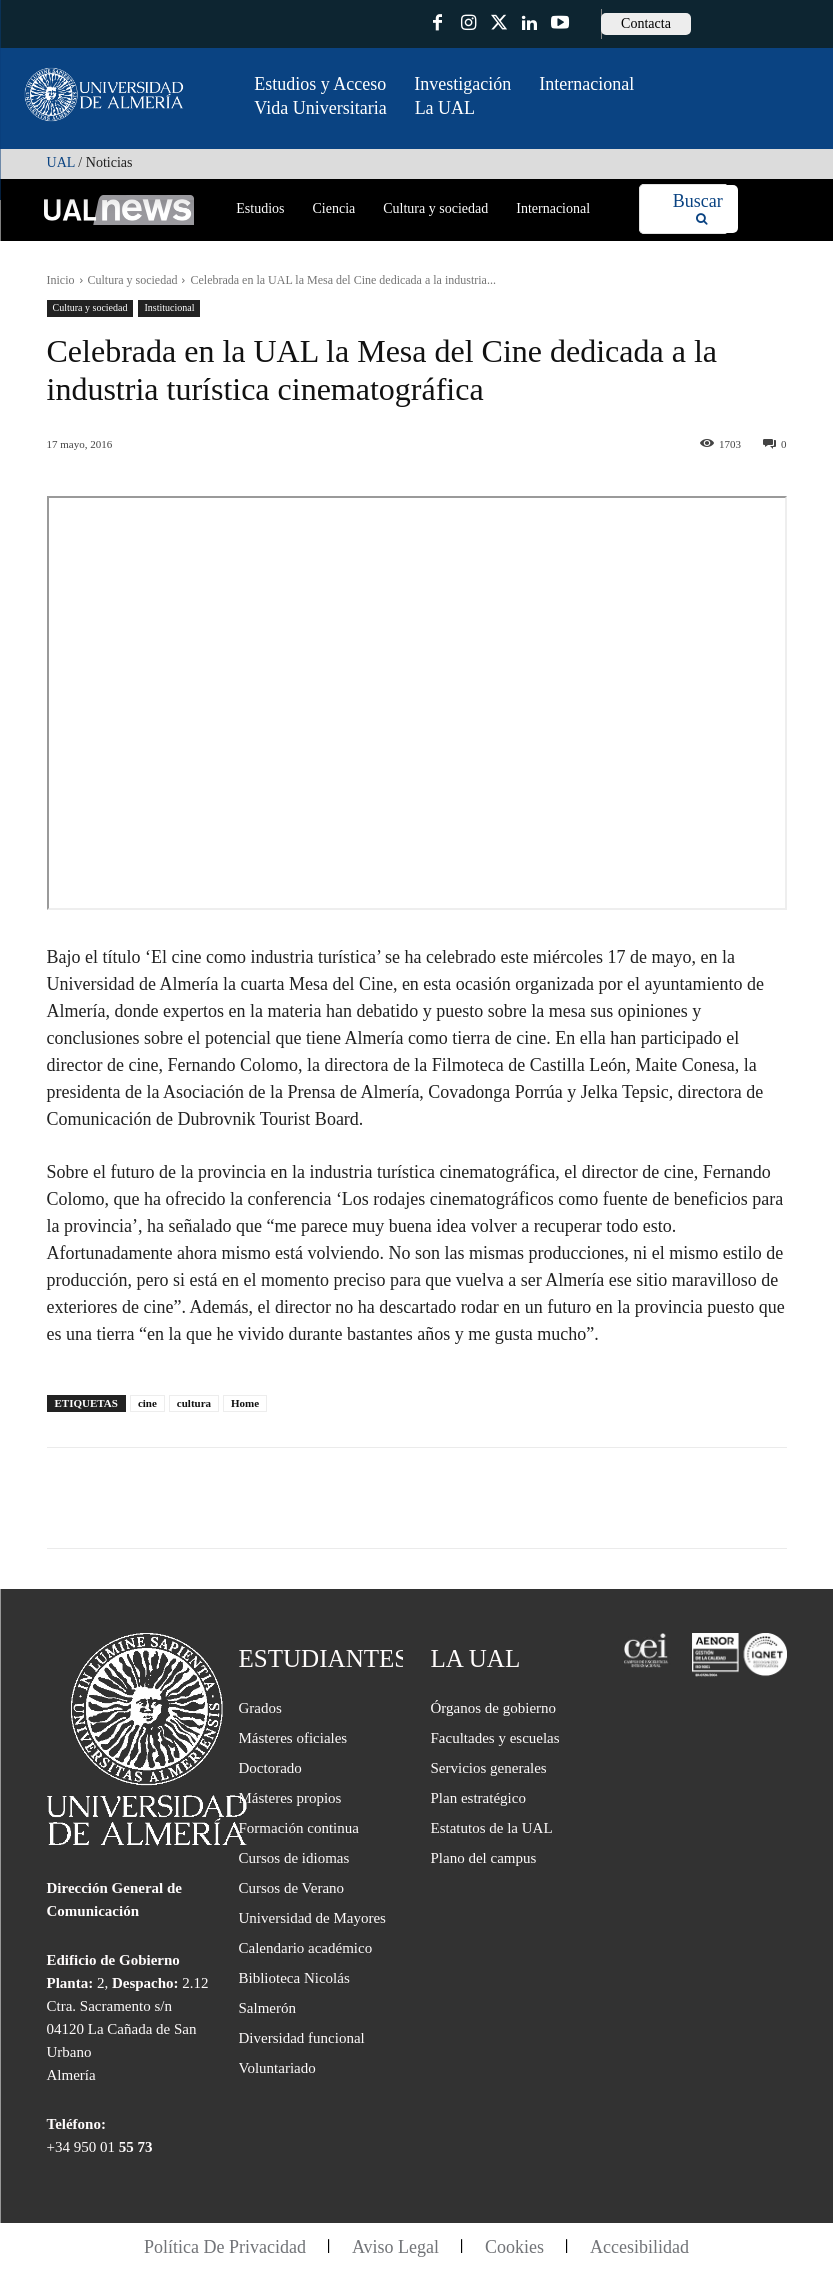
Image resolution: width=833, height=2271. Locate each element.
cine (147, 1403)
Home (245, 1403)
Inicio (61, 280)
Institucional (169, 308)
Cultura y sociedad (133, 280)
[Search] (698, 209)
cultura (194, 1403)
